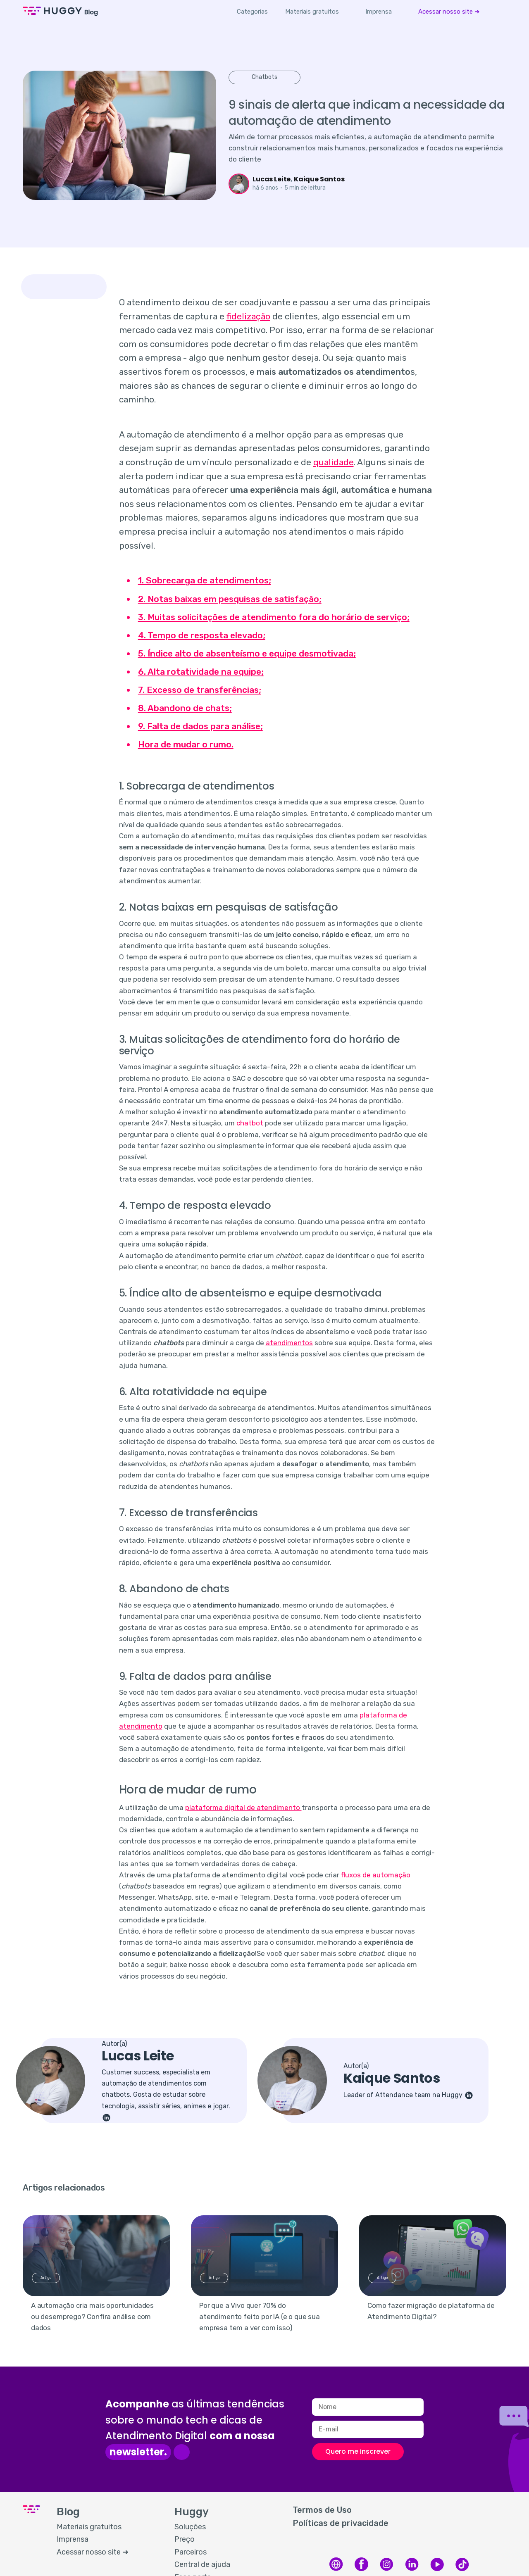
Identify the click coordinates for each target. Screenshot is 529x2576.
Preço (184, 2539)
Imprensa (378, 11)
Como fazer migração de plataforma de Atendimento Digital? (431, 2311)
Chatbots (264, 77)
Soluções (190, 2526)
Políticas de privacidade (340, 2523)
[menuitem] (312, 12)
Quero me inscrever (358, 2451)
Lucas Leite (272, 179)
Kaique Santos (319, 179)
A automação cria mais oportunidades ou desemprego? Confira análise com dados (92, 2316)
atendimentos (289, 1343)
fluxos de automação (375, 1875)
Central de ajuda (202, 2564)
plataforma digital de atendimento (243, 1807)
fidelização (248, 316)
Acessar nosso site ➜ (449, 11)
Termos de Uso (322, 2510)
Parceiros (190, 2552)
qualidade (333, 462)
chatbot (249, 1123)
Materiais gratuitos (312, 11)
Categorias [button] (252, 11)
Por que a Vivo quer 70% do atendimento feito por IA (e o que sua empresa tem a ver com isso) (259, 2316)
